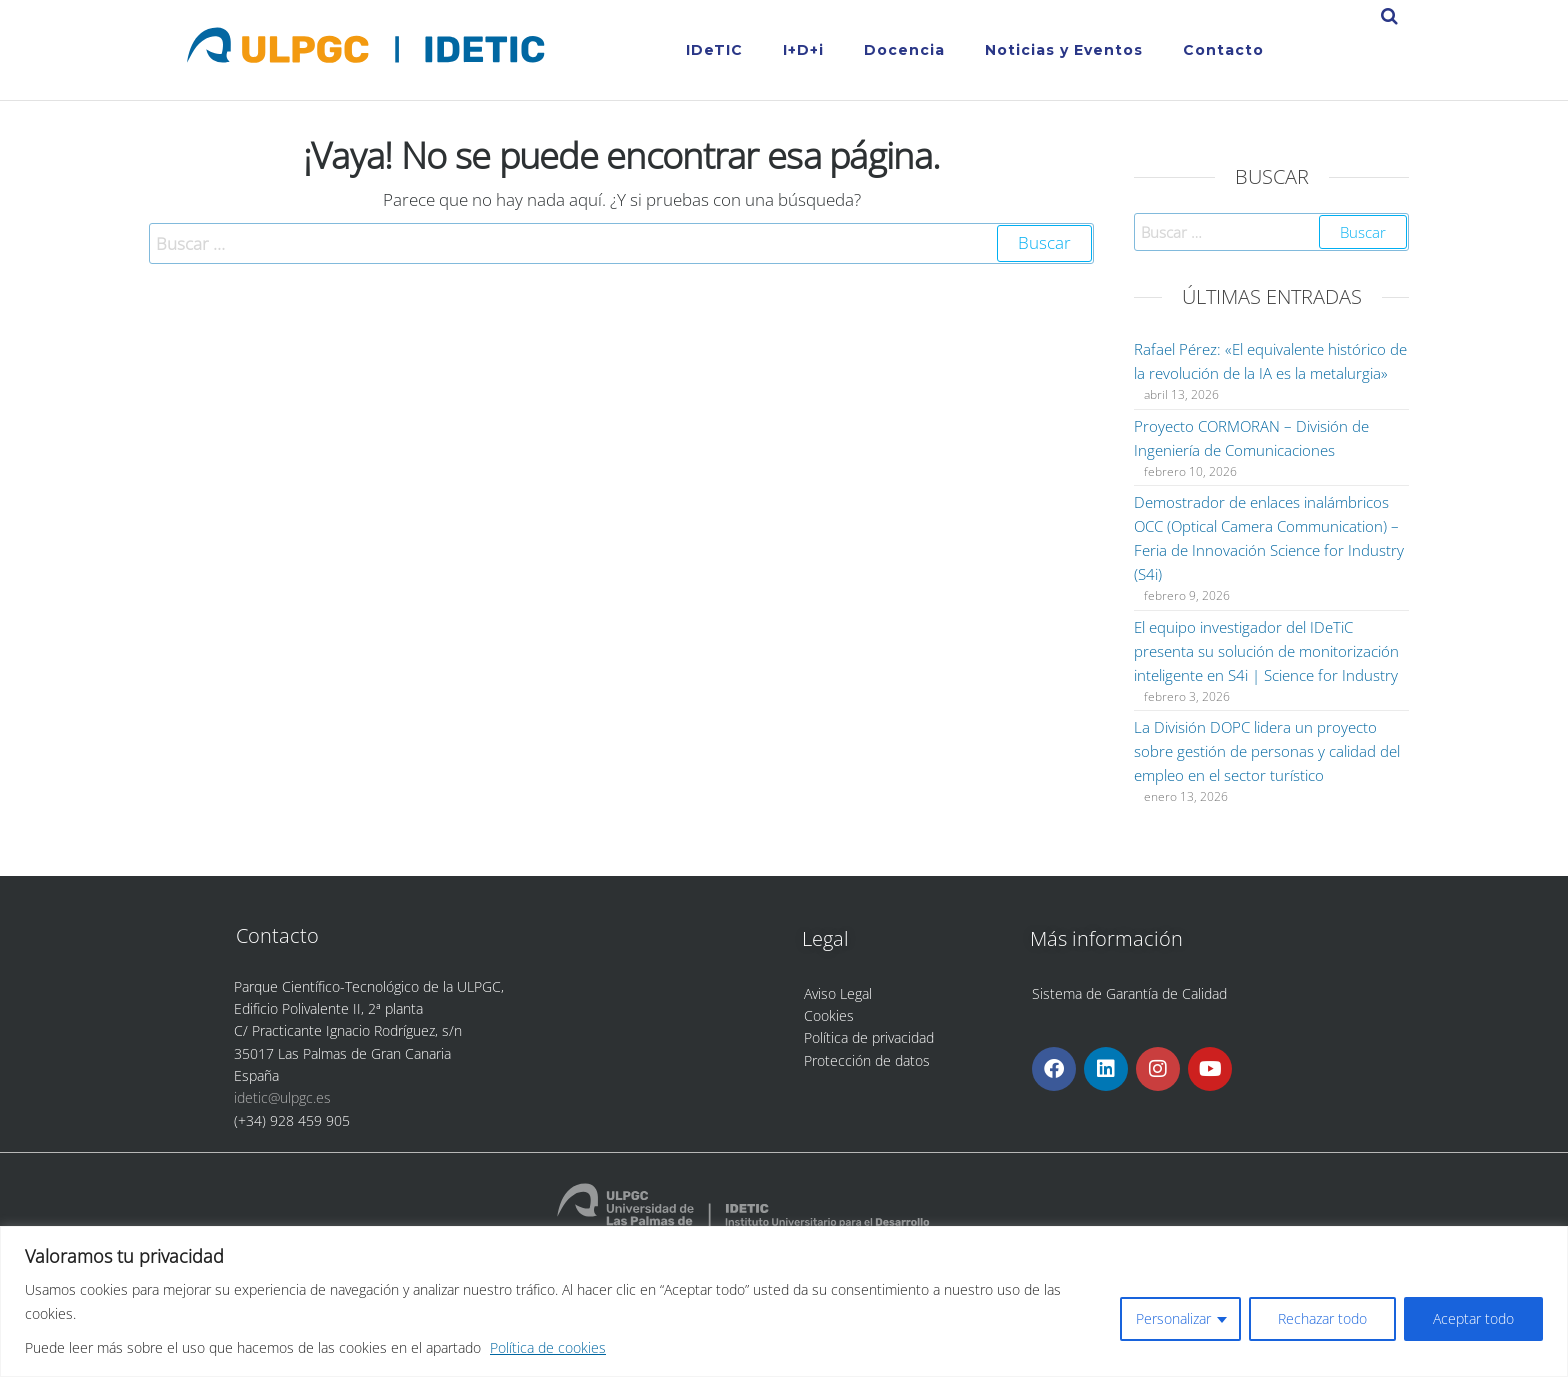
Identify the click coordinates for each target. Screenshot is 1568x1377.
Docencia (904, 50)
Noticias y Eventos (1064, 50)
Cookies (829, 1015)
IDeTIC (714, 50)
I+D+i (803, 50)
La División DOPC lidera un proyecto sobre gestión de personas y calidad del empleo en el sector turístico (1267, 751)
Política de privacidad (869, 1037)
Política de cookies (548, 1347)
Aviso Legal (838, 993)
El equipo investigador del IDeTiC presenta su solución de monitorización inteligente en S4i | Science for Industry (1266, 651)
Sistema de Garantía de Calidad (1129, 993)
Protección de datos (867, 1060)
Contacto (1223, 50)
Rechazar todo (1322, 1318)
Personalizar (1173, 1318)
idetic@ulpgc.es (282, 1097)
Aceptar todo (1473, 1318)
